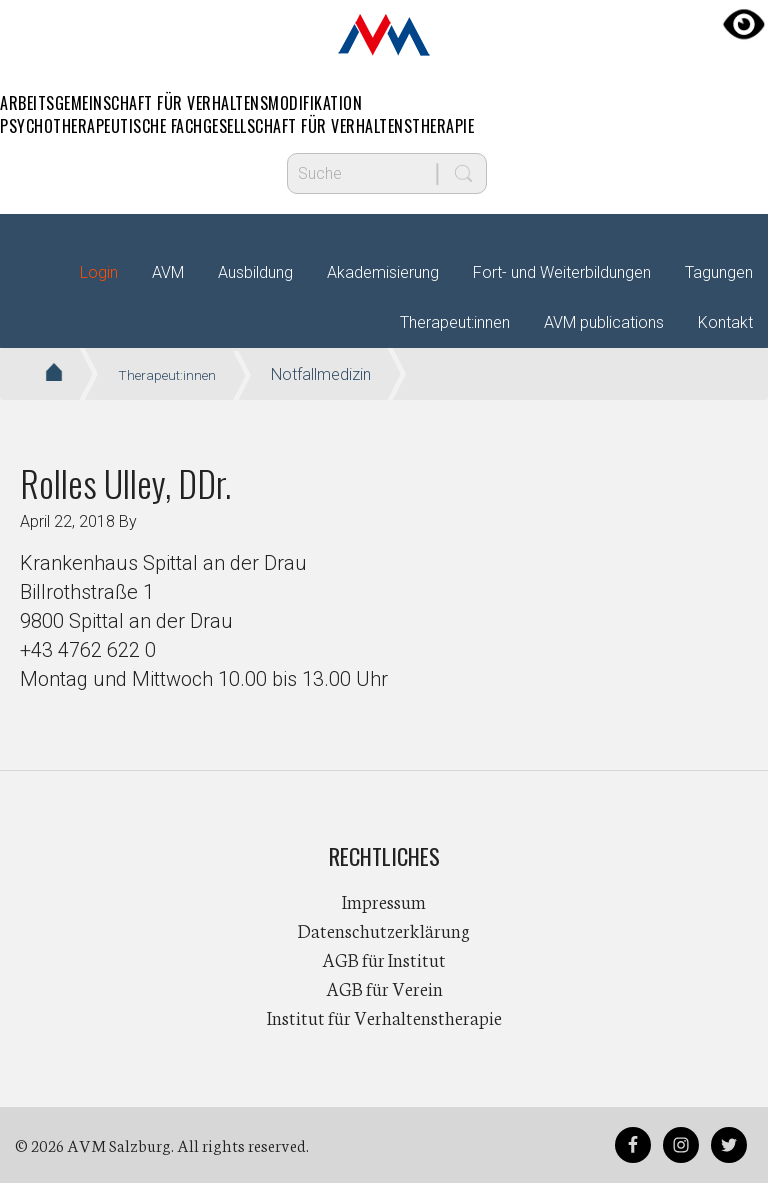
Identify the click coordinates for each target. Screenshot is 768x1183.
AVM (384, 35)
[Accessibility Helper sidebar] (744, 24)
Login (99, 272)
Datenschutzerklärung (384, 930)
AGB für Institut (384, 959)
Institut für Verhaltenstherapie (384, 1017)
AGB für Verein (384, 988)
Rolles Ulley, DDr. (125, 482)
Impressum (384, 901)
